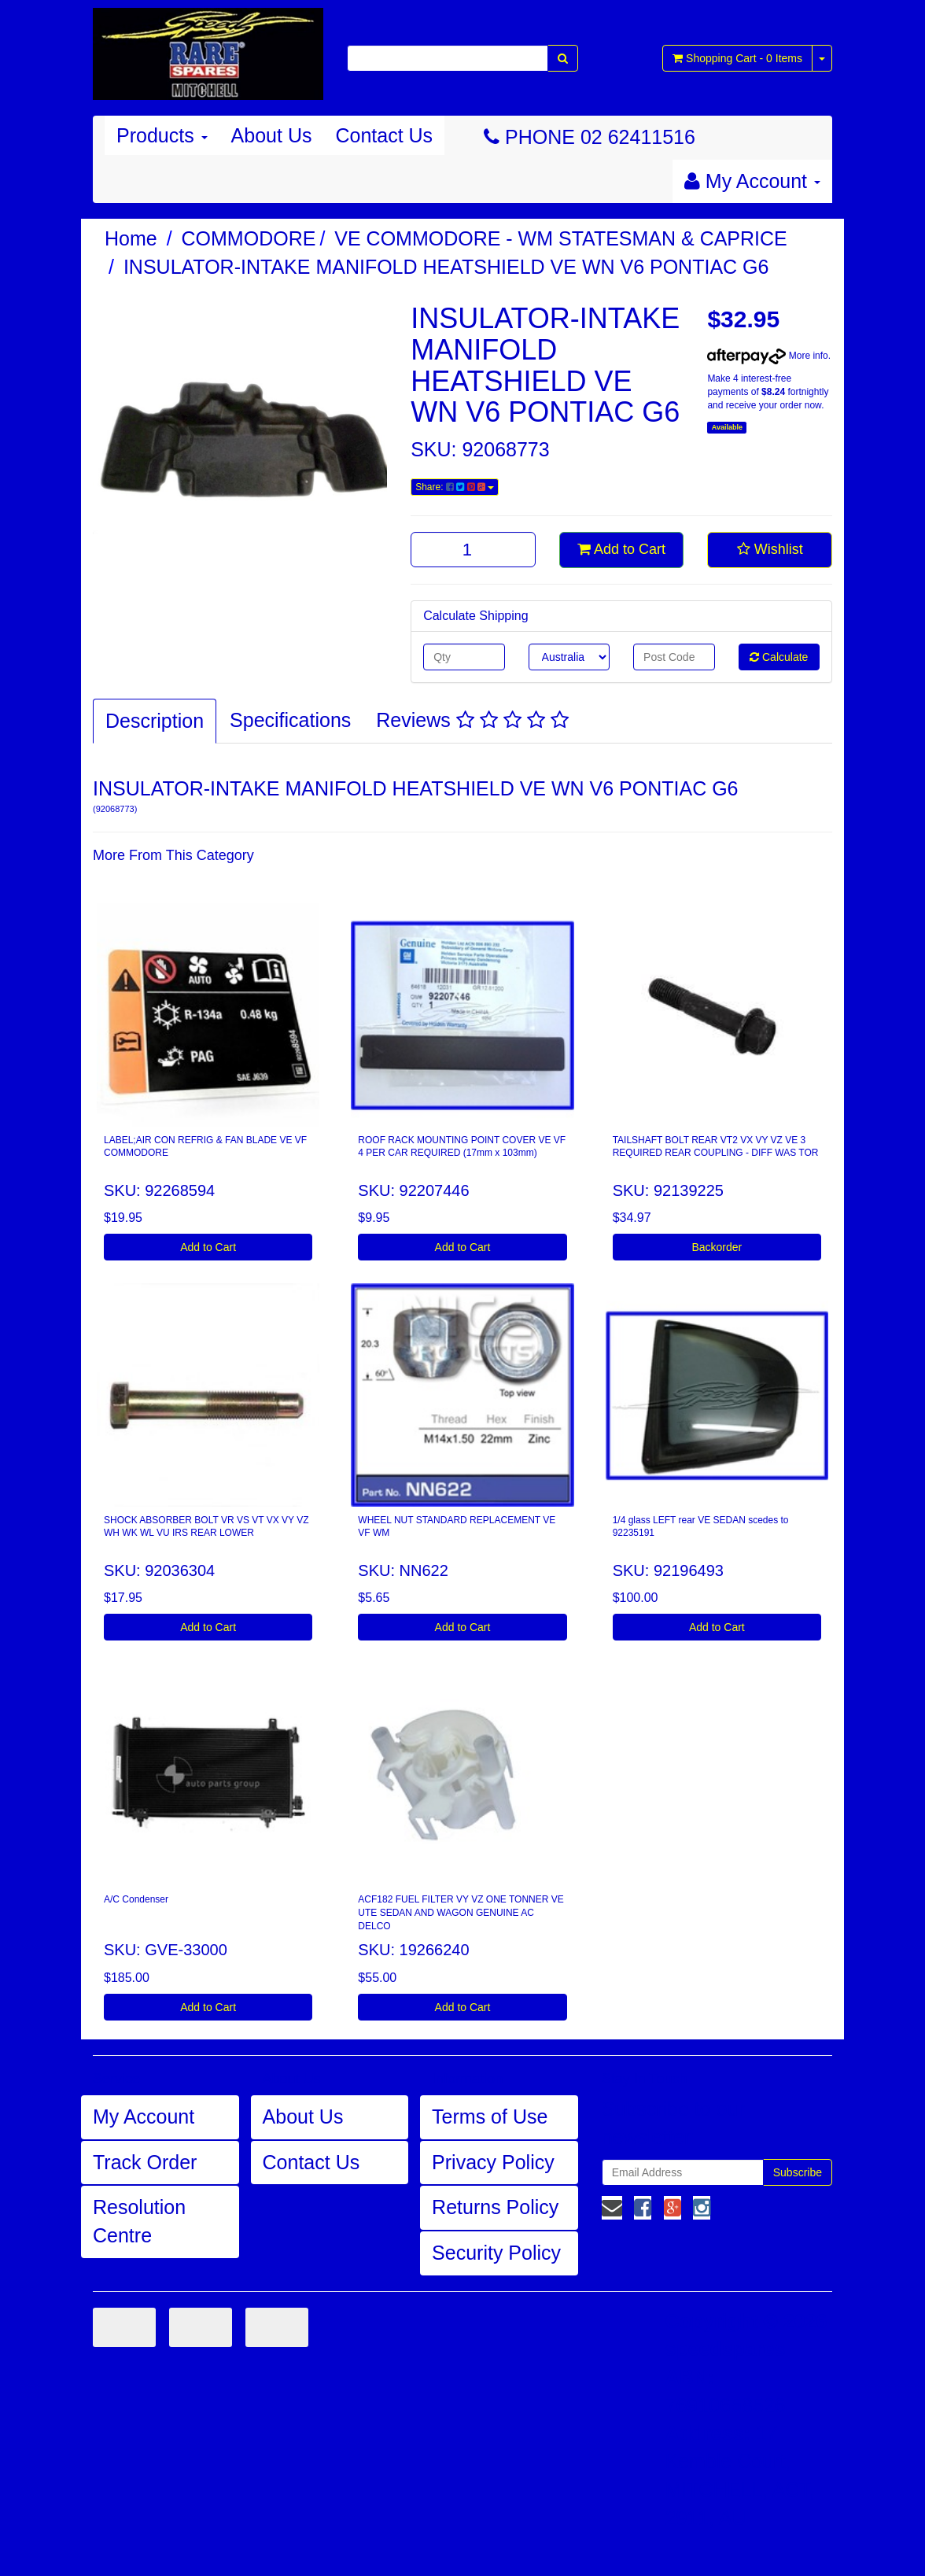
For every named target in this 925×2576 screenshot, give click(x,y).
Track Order (145, 2162)
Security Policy (496, 2253)
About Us (271, 135)
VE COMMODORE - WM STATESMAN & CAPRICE (560, 238)
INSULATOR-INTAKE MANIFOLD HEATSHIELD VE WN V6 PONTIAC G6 (446, 267)
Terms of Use (489, 2116)
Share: (454, 487)
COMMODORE (249, 238)
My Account (143, 2116)
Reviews (472, 720)
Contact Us (384, 135)
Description (154, 721)
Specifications (290, 720)
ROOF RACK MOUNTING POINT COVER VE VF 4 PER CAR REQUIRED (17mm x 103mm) (462, 1147)
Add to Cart (621, 549)
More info (767, 355)
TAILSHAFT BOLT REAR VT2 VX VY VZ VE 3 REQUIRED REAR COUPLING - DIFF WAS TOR (716, 1147)
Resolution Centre (139, 2221)
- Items (737, 58)
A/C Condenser (136, 1899)
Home (131, 238)
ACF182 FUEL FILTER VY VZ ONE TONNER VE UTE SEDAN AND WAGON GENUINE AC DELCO (460, 1913)
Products (162, 135)
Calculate (779, 657)
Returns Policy (495, 2207)
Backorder (716, 1247)
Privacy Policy (493, 2162)
